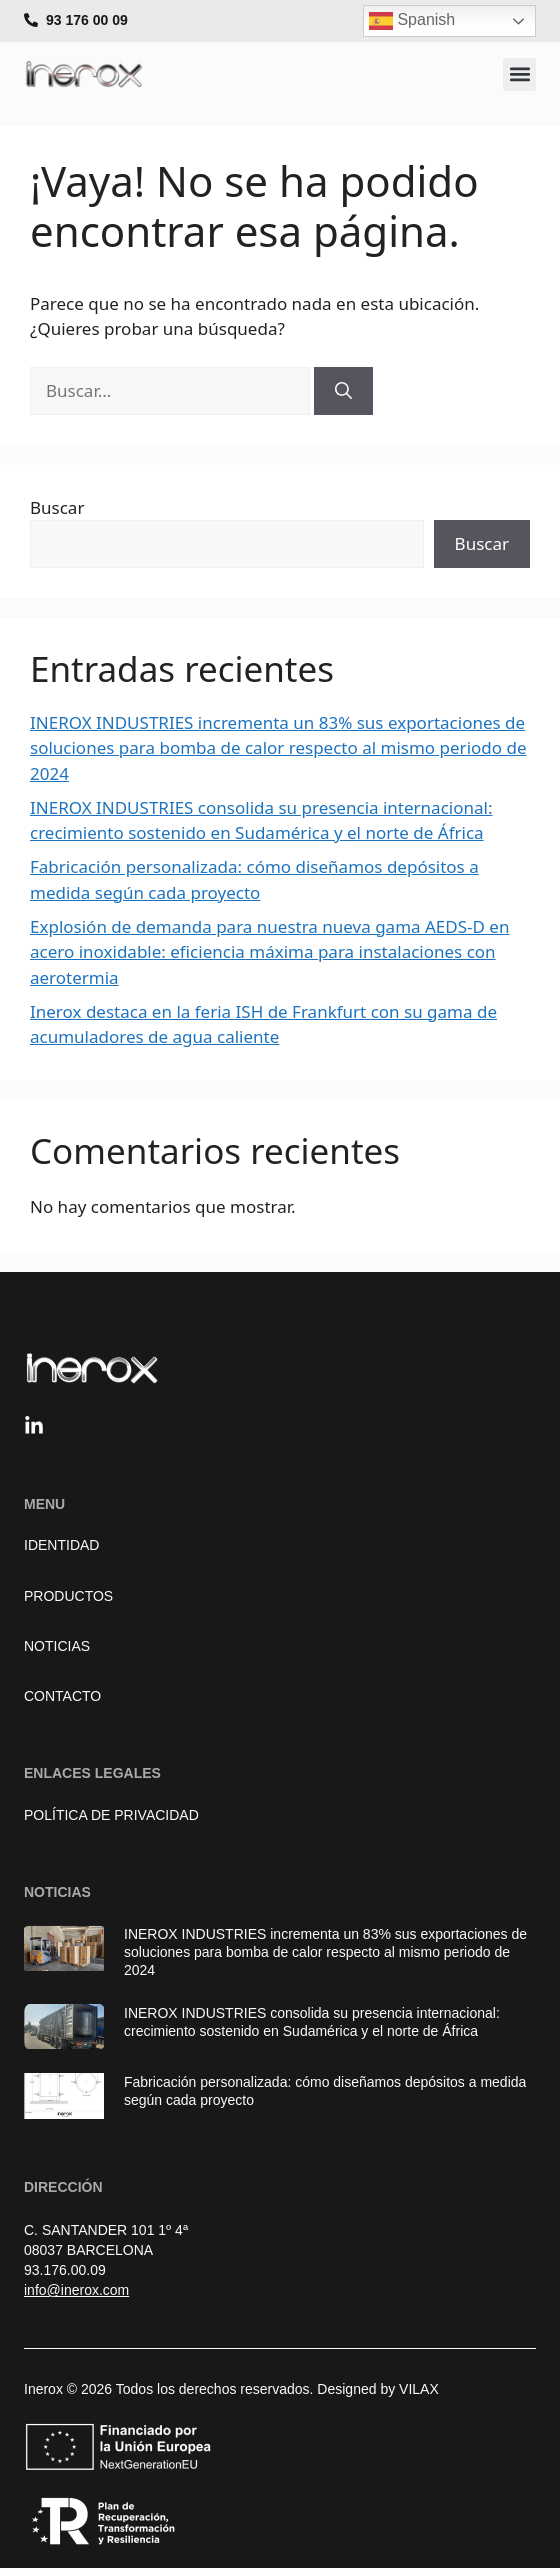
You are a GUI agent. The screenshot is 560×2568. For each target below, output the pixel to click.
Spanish (412, 21)
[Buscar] (343, 391)
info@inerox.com (76, 2290)
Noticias (57, 1646)
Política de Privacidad (111, 1815)
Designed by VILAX (377, 2389)
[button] (519, 74)
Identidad (61, 1545)
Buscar (57, 507)
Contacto (62, 1696)
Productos (68, 1596)
